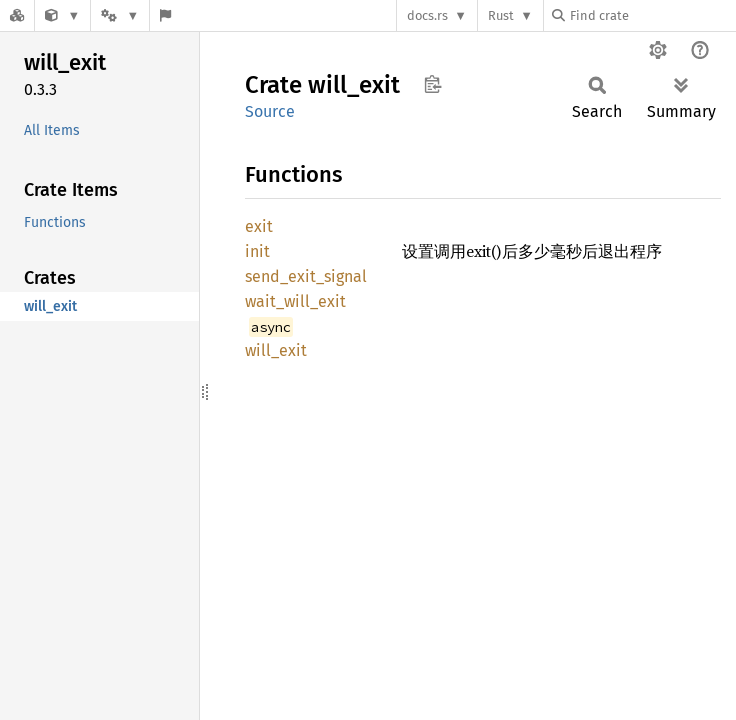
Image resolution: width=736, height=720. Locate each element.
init (257, 251)
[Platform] (120, 15)
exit (259, 226)
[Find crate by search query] (652, 15)
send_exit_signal (306, 276)
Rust (501, 15)
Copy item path (432, 84)
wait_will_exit (295, 301)
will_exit (276, 350)
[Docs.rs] (17, 15)
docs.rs (427, 15)
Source (270, 111)
